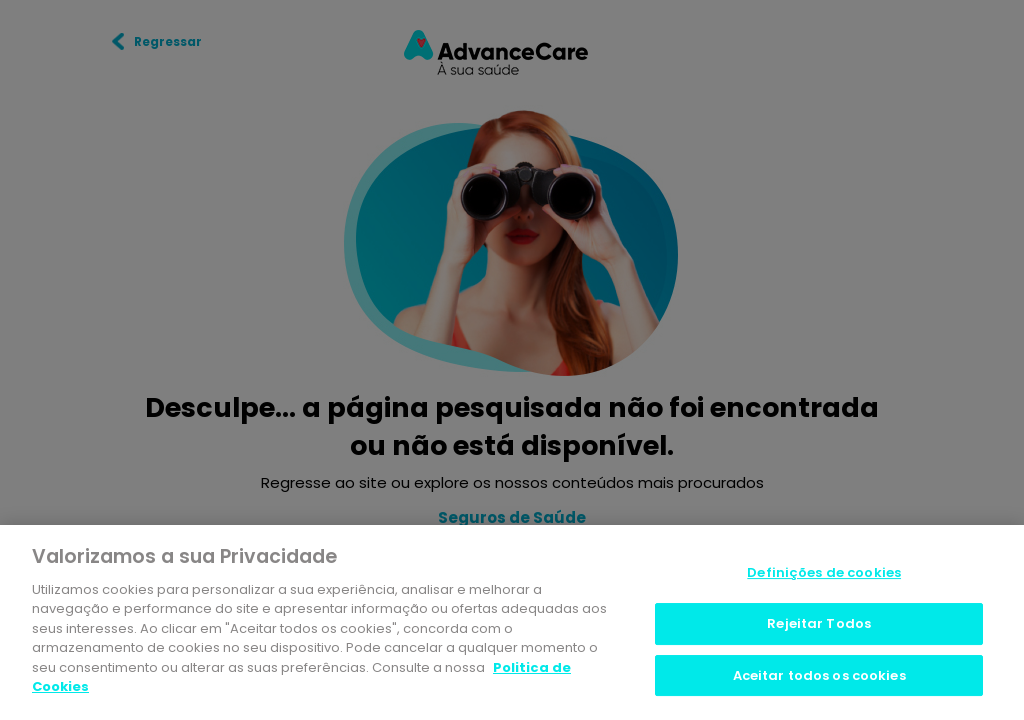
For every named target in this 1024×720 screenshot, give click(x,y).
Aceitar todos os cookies (819, 675)
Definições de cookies (824, 573)
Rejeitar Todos (819, 623)
